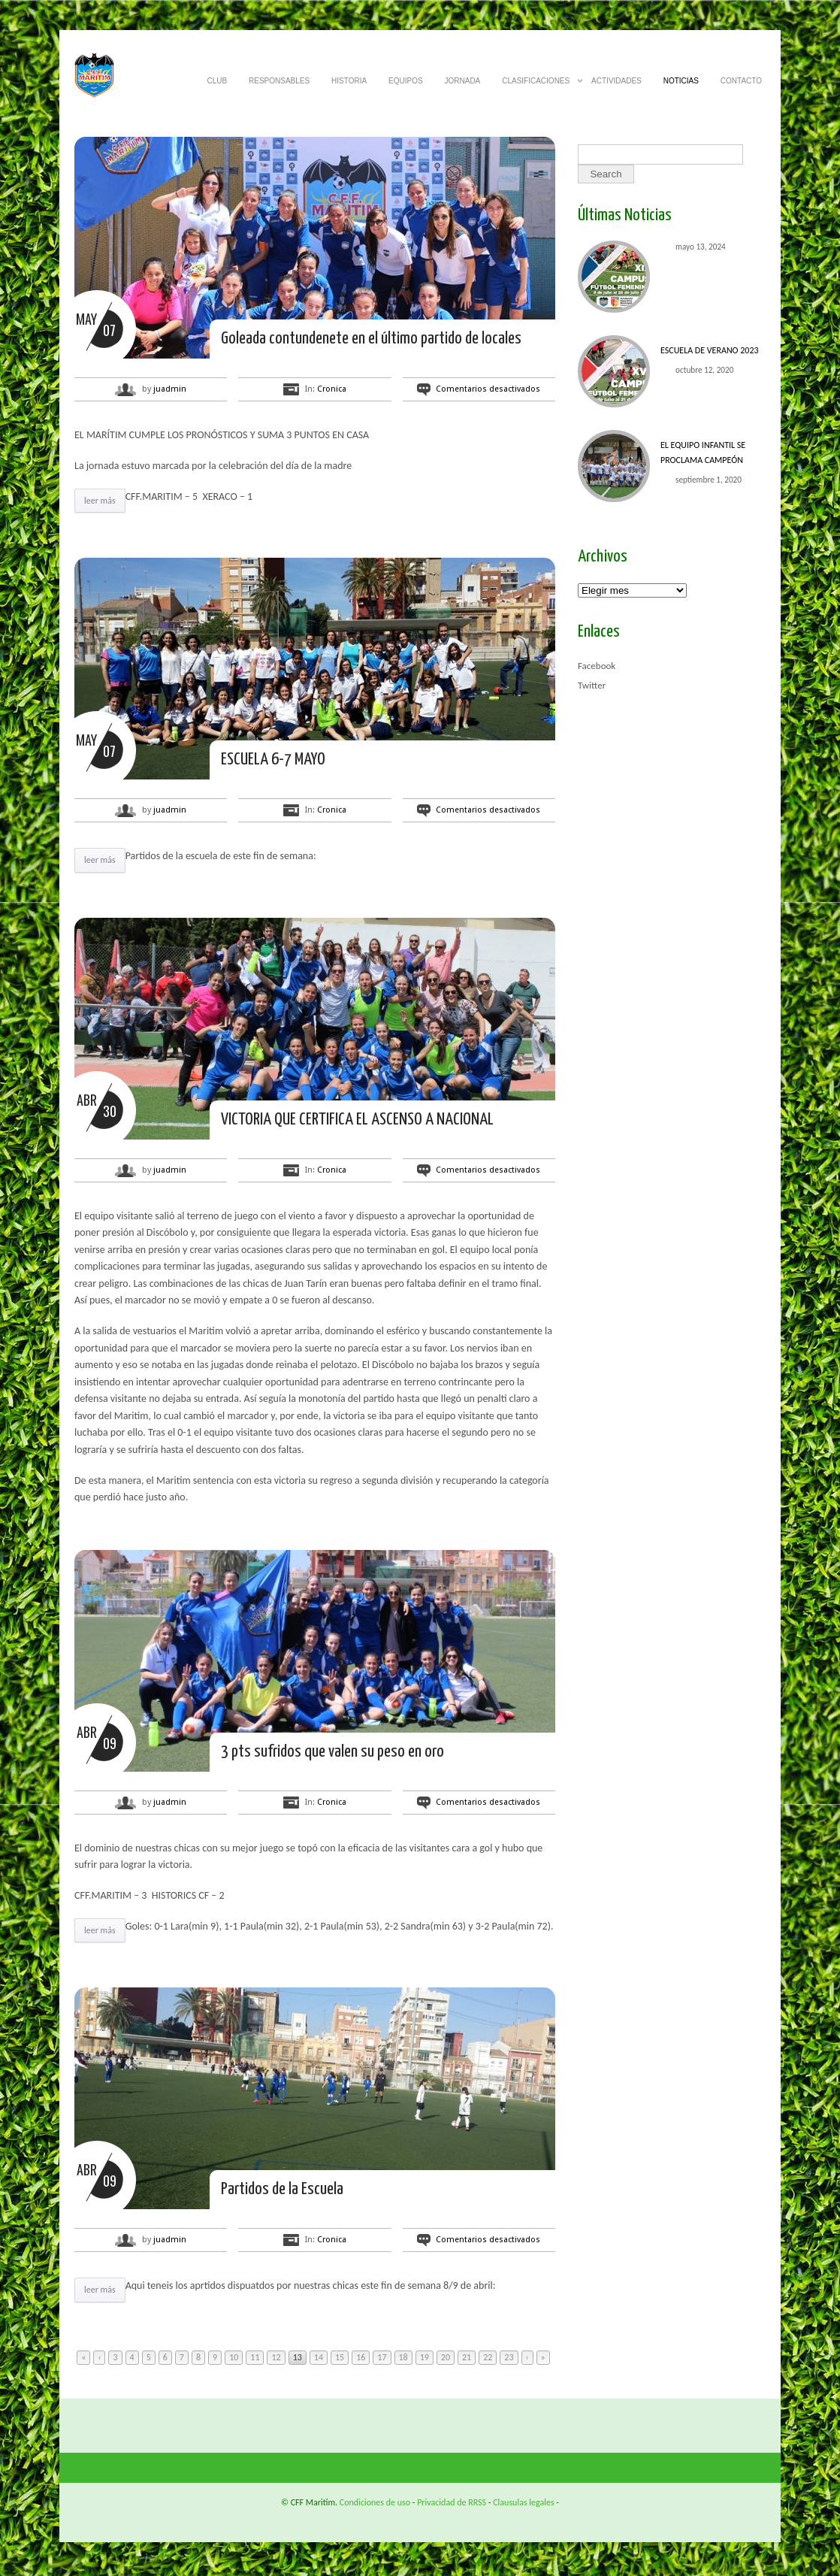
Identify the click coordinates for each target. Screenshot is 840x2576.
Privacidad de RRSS (451, 2502)
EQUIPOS (405, 81)
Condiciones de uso (375, 2502)
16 (360, 2357)
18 (403, 2357)
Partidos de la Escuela (282, 2189)
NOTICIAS (681, 81)
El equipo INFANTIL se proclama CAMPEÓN (702, 452)
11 (254, 2357)
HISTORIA (349, 81)
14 (318, 2357)
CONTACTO (741, 81)
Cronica (331, 389)
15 (339, 2357)
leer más (100, 500)
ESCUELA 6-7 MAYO (273, 759)
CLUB (217, 81)
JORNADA (463, 81)
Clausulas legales (523, 2502)
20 (445, 2357)
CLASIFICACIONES (536, 85)
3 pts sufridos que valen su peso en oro (332, 1751)
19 (424, 2357)
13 (297, 2357)
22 (487, 2357)
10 (233, 2357)
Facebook (596, 665)
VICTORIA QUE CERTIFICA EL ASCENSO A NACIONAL (357, 1119)
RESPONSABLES (279, 81)
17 (381, 2357)
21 (466, 2357)
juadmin (169, 389)
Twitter (592, 685)
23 (508, 2357)
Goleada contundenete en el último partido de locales (371, 338)
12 (275, 2357)
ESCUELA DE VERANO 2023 (709, 350)
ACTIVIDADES (616, 81)
